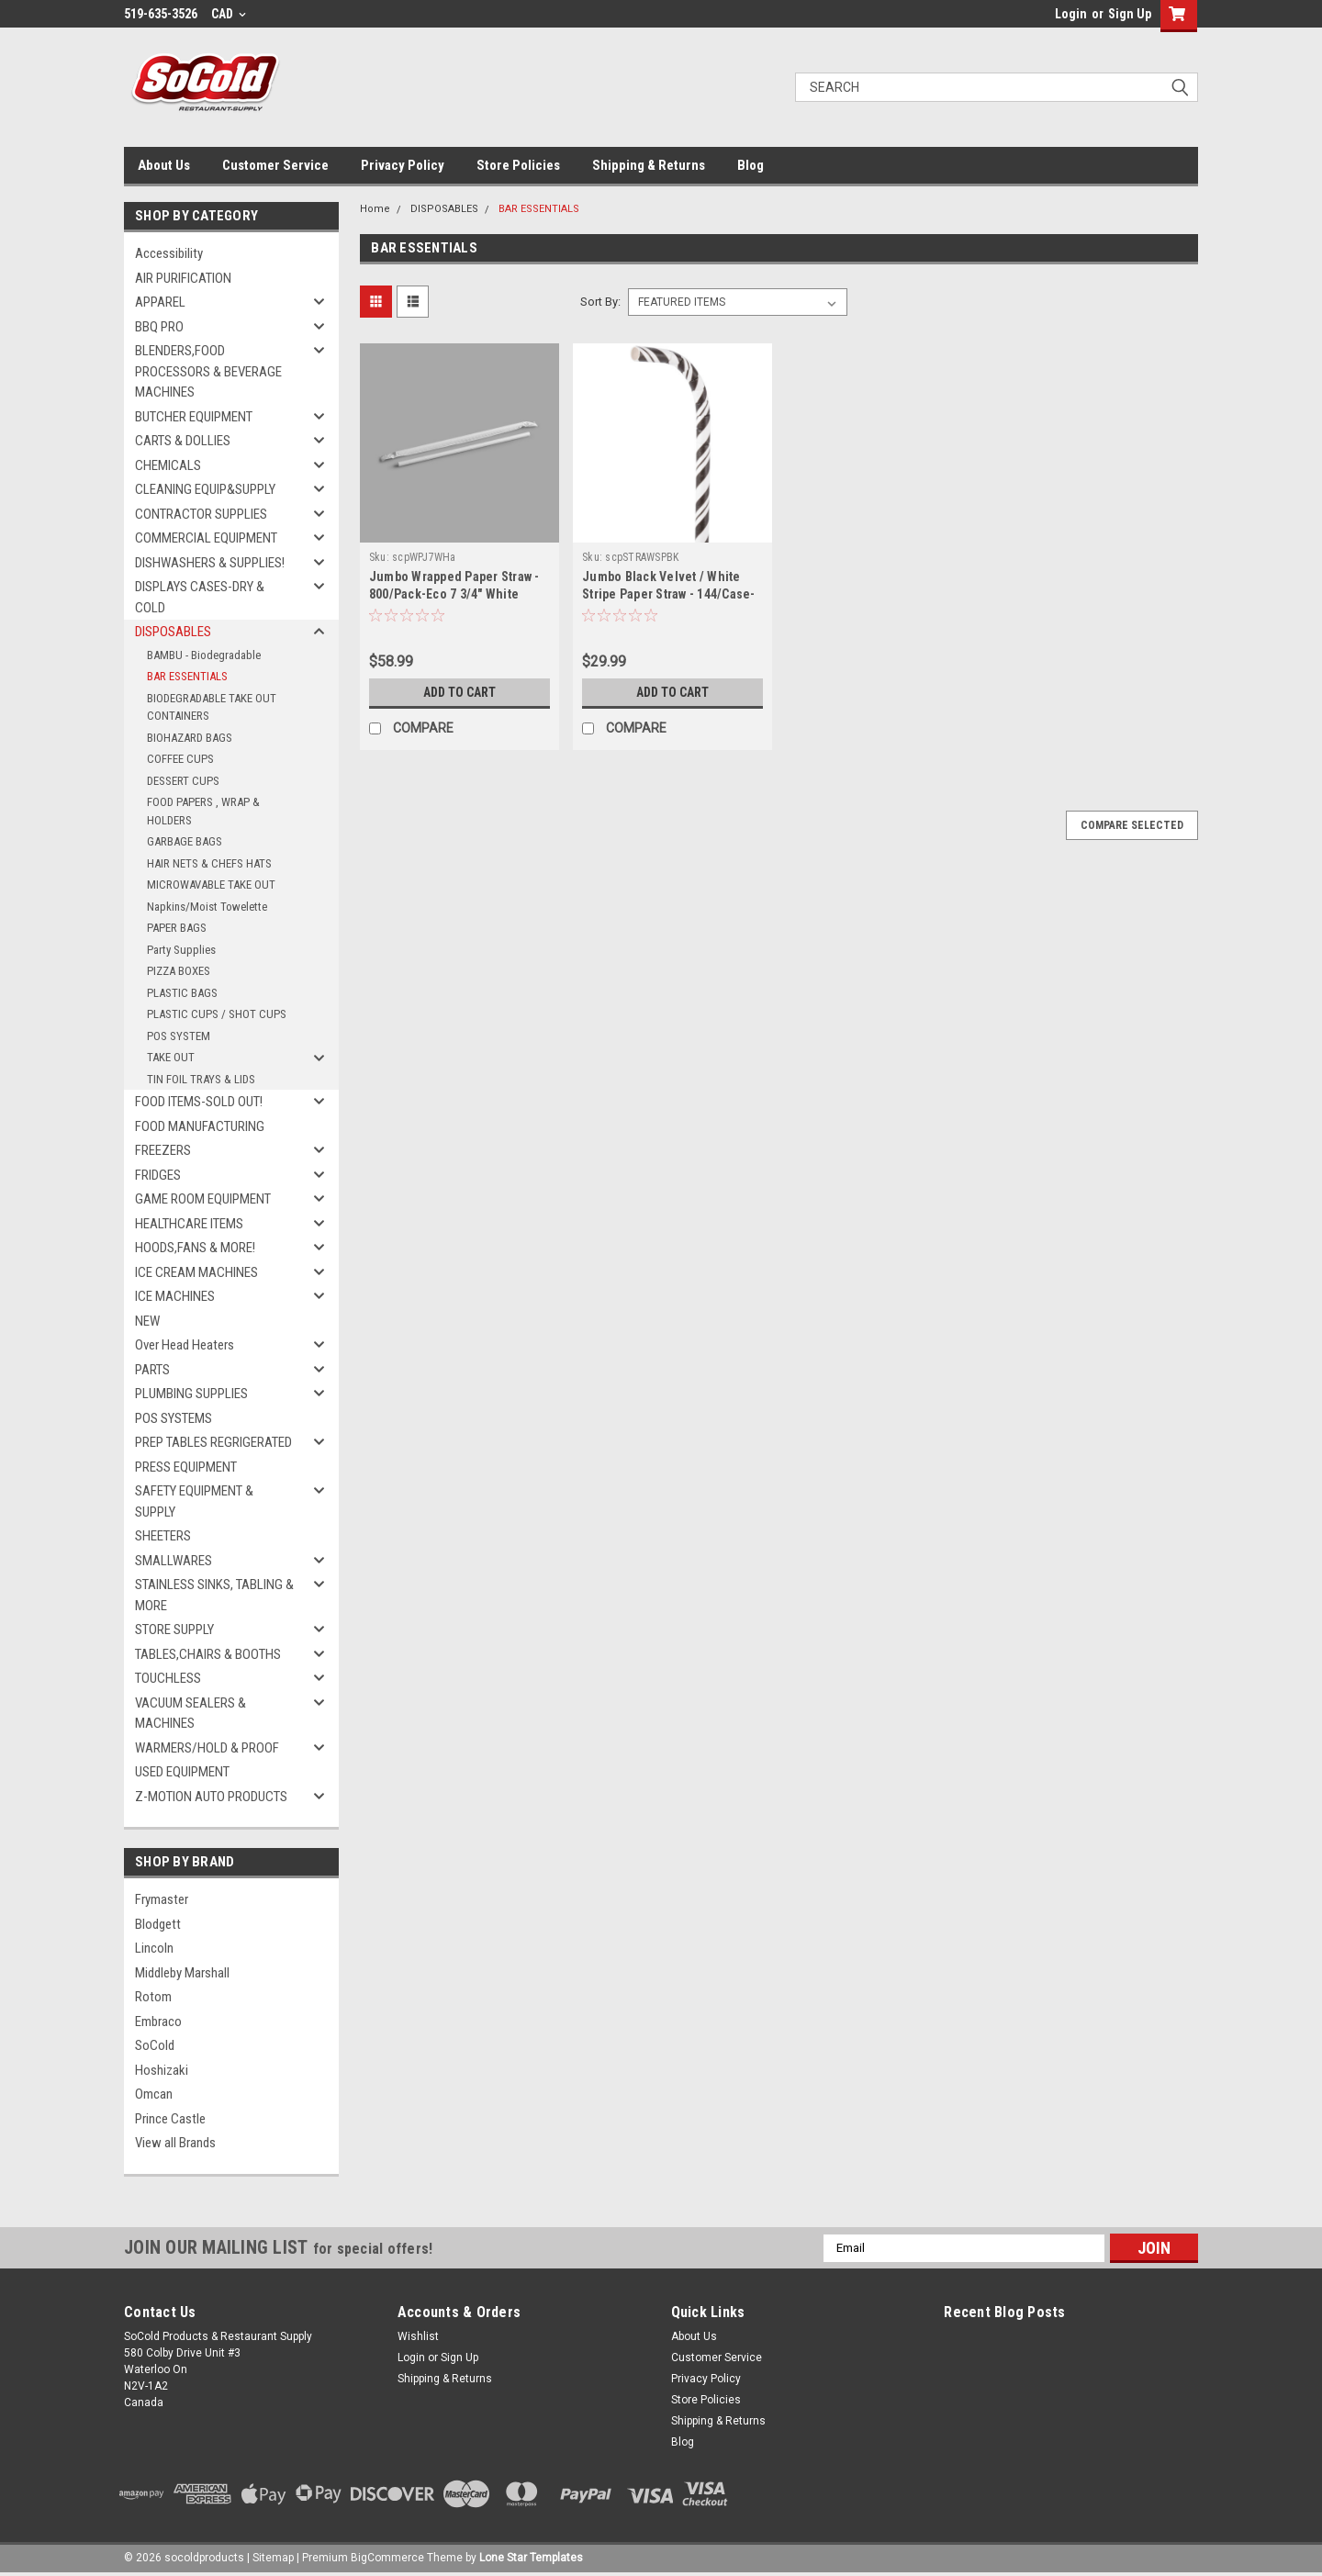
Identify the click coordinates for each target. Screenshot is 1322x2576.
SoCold (154, 2045)
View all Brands (175, 2142)
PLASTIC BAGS (182, 993)
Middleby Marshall (182, 1973)
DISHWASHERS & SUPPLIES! (210, 562)
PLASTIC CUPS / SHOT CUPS (216, 1014)
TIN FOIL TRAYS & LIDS (201, 1079)
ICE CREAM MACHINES (196, 1272)
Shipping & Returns (648, 165)
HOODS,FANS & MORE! (195, 1247)
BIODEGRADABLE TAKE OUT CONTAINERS (211, 707)
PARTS (152, 1369)
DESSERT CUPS (183, 781)
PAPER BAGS (177, 928)
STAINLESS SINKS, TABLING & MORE (214, 1595)
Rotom (153, 1996)
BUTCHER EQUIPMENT (193, 417)
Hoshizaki (161, 2070)
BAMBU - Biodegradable (204, 655)
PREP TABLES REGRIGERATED (213, 1442)
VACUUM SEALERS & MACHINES (190, 1713)
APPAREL (160, 302)
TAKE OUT (171, 1057)
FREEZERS (163, 1150)
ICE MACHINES (175, 1296)
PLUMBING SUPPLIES (191, 1393)
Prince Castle (170, 2119)
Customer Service (275, 165)
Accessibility (169, 253)
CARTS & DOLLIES (182, 440)
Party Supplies (181, 950)
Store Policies (518, 165)
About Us (164, 165)
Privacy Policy (402, 165)
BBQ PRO (159, 327)
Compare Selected (1132, 825)
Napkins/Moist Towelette (207, 906)
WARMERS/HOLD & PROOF (207, 1748)
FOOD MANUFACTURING (199, 1126)
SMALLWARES (173, 1560)
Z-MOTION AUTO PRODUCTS (211, 1796)
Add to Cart (459, 692)
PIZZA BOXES (178, 971)
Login (1071, 13)
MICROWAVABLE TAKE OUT (211, 884)
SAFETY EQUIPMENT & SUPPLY (194, 1501)
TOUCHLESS (168, 1678)
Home (375, 209)
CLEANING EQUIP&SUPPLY (205, 489)
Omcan (154, 2094)
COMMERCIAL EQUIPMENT (206, 538)
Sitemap (273, 2557)
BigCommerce (387, 2557)
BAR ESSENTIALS (187, 676)
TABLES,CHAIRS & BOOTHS (208, 1654)
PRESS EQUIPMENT (186, 1467)
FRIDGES (158, 1175)
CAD (228, 13)
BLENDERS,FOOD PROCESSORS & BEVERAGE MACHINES (208, 371)
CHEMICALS (168, 465)
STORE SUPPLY (174, 1629)
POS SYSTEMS (173, 1418)
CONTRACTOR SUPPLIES (201, 514)
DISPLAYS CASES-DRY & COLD (199, 597)
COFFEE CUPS (180, 759)
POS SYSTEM (178, 1036)
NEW (147, 1321)
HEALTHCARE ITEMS (189, 1223)
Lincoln (154, 1948)
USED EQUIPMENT (182, 1772)
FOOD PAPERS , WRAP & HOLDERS (203, 811)
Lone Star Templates (531, 2557)
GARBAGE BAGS (184, 841)
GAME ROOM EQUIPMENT (203, 1199)
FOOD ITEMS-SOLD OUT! (199, 1101)
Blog (750, 165)
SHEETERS (163, 1536)
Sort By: (600, 301)
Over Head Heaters (184, 1345)
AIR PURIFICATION (183, 278)
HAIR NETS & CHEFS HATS (209, 863)
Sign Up (1129, 13)
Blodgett (158, 1924)
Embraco (158, 2021)
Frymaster (161, 1899)
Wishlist (418, 2336)
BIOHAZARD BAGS (189, 738)
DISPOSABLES (173, 631)
